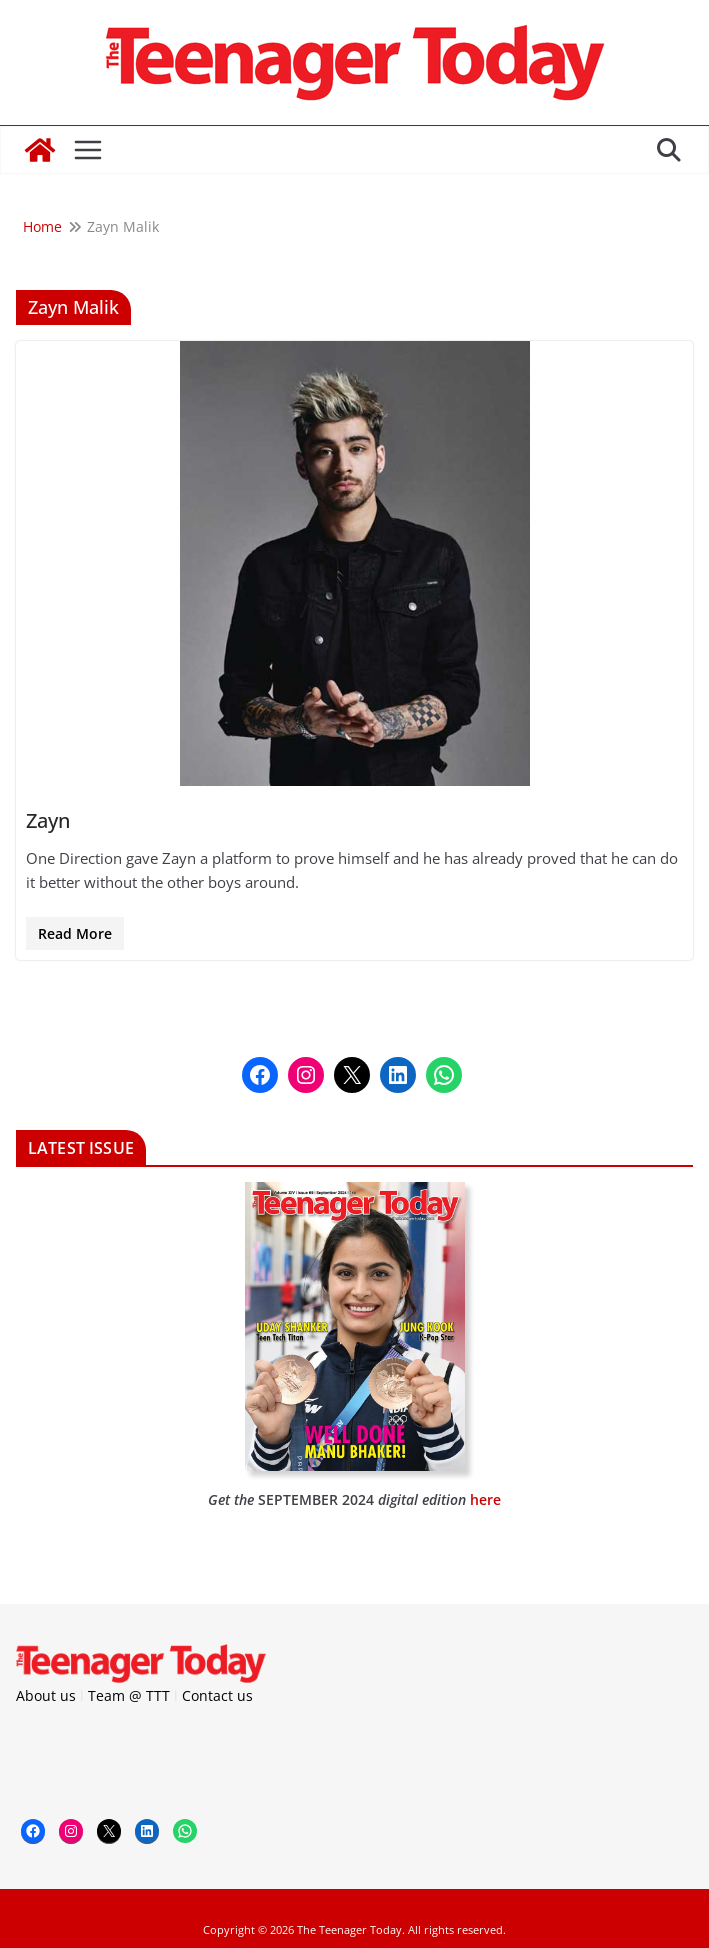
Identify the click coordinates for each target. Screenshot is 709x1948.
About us (46, 1695)
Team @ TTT (129, 1695)
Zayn (48, 820)
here (485, 1499)
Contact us (217, 1695)
